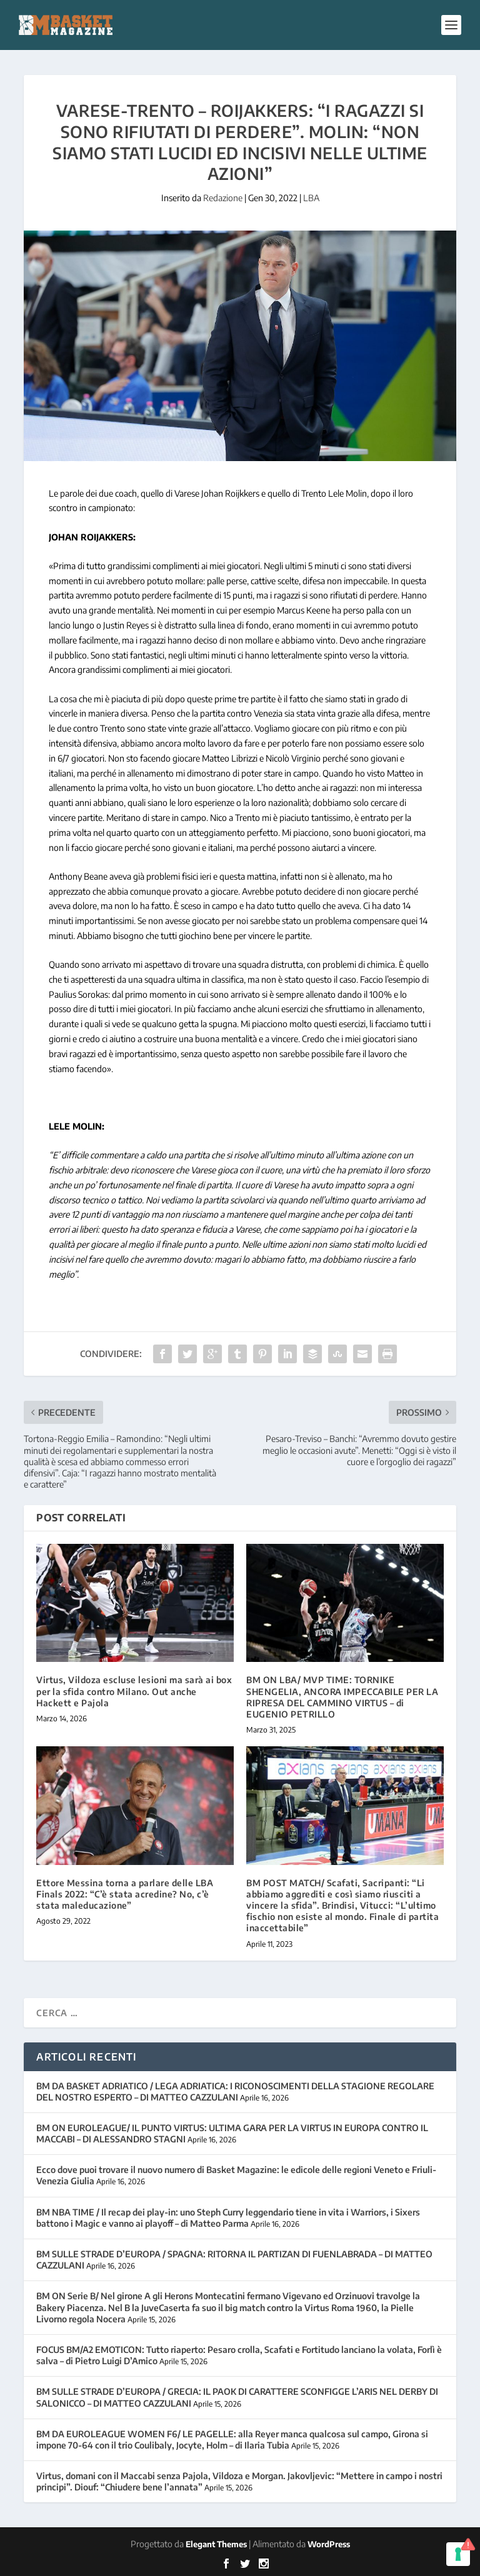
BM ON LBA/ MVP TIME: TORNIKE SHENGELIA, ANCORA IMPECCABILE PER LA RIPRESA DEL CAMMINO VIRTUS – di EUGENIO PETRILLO (342, 1696)
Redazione (222, 197)
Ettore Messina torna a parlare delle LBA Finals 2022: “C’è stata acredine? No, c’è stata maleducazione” (124, 1894)
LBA (311, 197)
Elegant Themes (216, 2544)
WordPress (329, 2544)
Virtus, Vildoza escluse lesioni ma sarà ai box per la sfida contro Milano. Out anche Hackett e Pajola (134, 1691)
